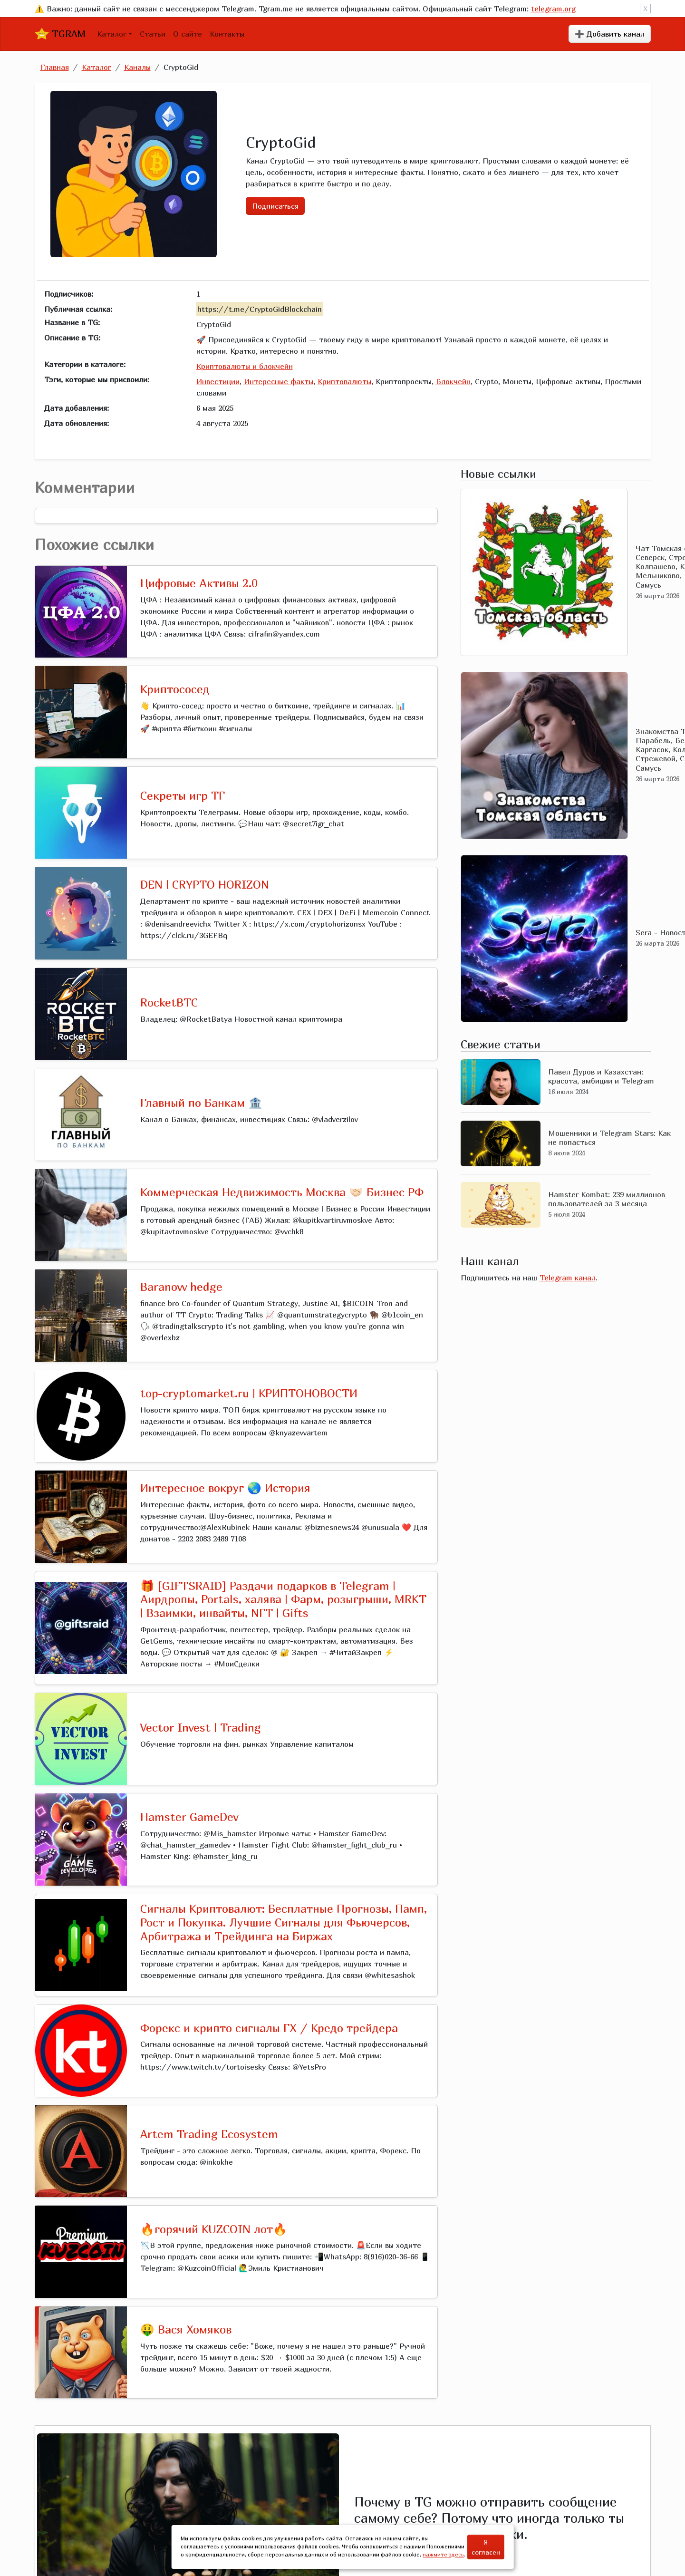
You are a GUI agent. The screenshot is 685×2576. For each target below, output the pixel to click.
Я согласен (486, 2547)
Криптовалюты (344, 381)
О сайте (187, 34)
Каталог (111, 34)
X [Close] (645, 8)
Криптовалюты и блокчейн (244, 366)
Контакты (227, 34)
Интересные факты (278, 381)
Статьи (152, 34)
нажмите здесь (443, 2554)
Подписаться (275, 206)
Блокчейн (453, 381)
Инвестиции (218, 381)
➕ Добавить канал (610, 34)
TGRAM (60, 33)
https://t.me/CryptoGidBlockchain (259, 309)
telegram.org (553, 8)
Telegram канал (568, 1277)
